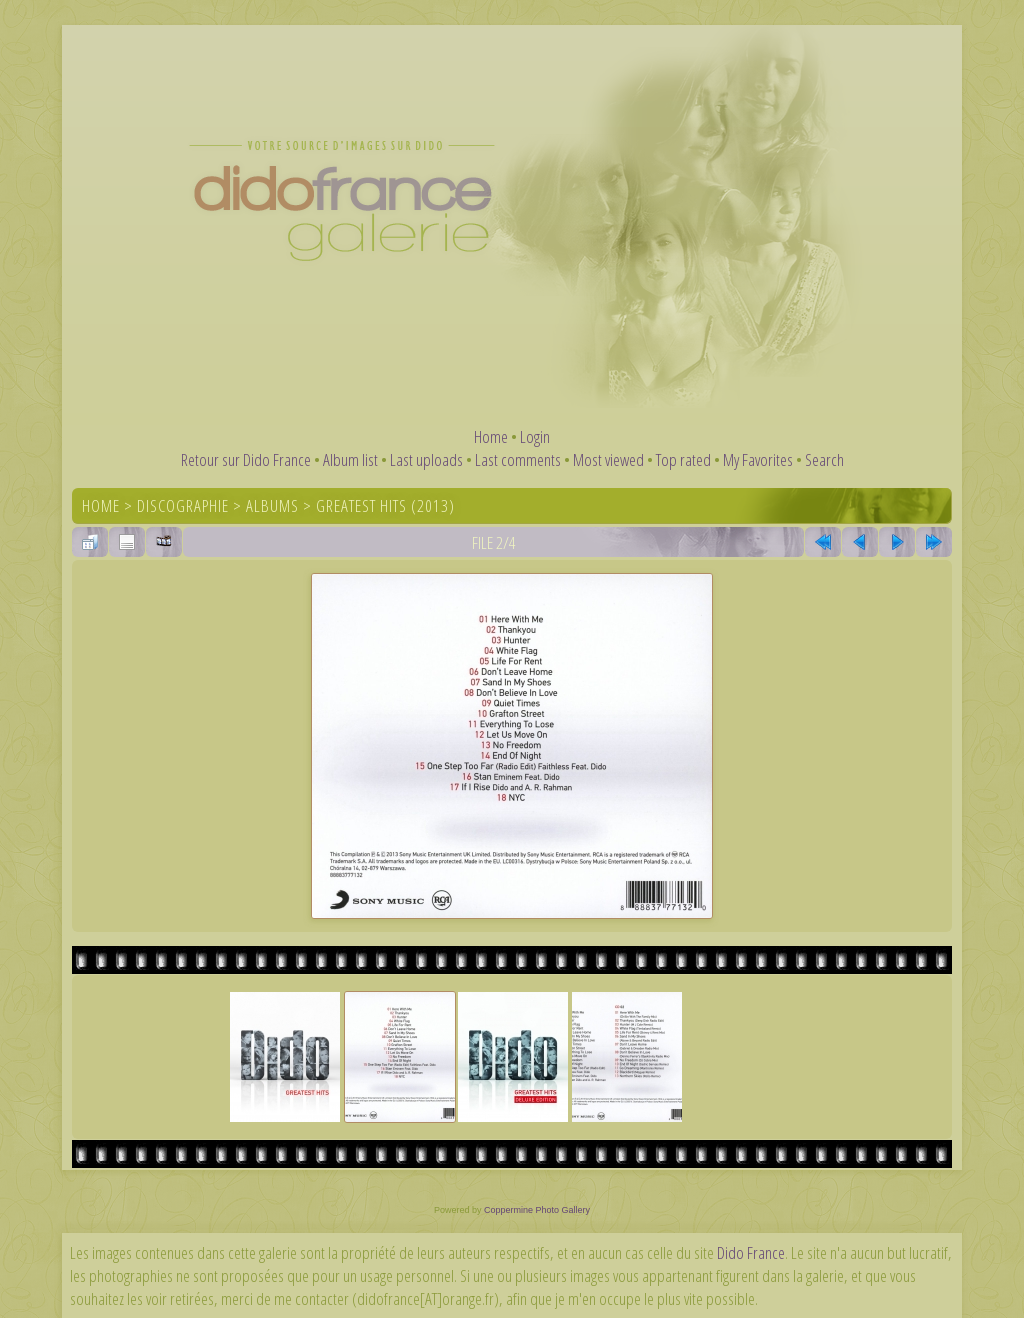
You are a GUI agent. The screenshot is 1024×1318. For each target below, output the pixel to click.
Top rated (683, 459)
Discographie (183, 505)
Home (491, 436)
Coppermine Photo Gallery (537, 1210)
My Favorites (758, 459)
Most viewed (608, 459)
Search (824, 459)
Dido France (751, 1252)
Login (535, 436)
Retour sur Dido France (246, 459)
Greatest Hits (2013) (385, 505)
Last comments (518, 459)
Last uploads (426, 459)
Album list (350, 459)
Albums (272, 505)
